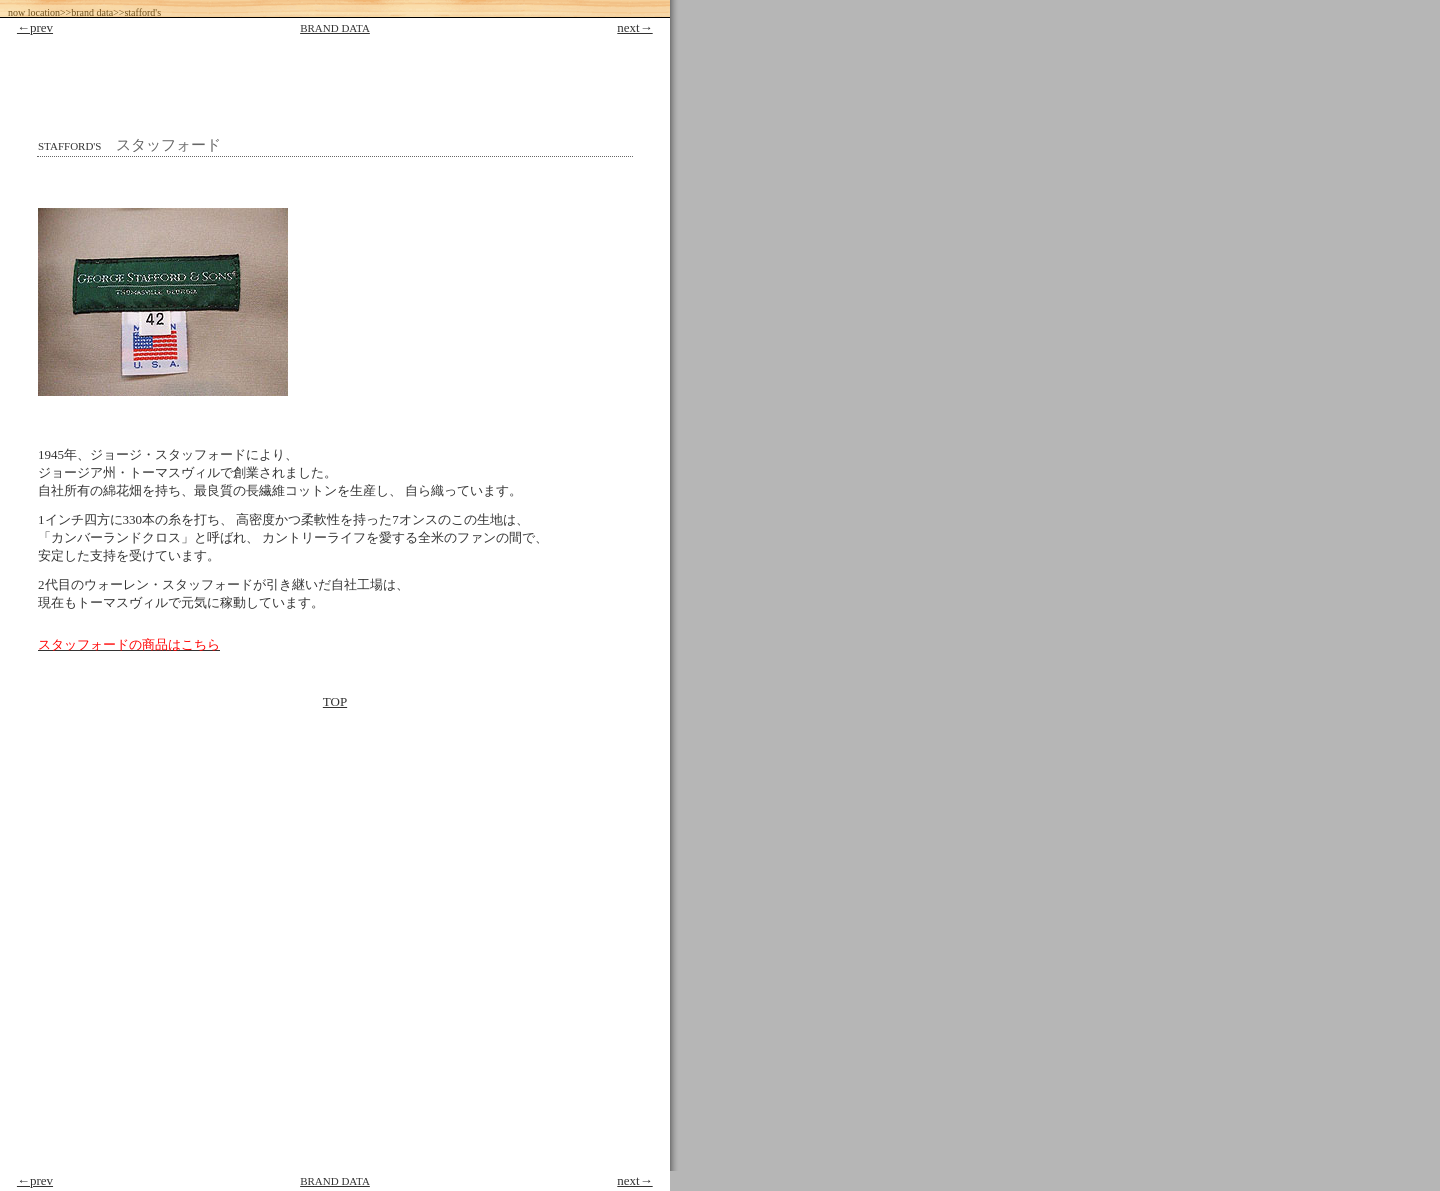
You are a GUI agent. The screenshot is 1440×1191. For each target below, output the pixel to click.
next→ (634, 27)
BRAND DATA (335, 28)
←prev (35, 27)
